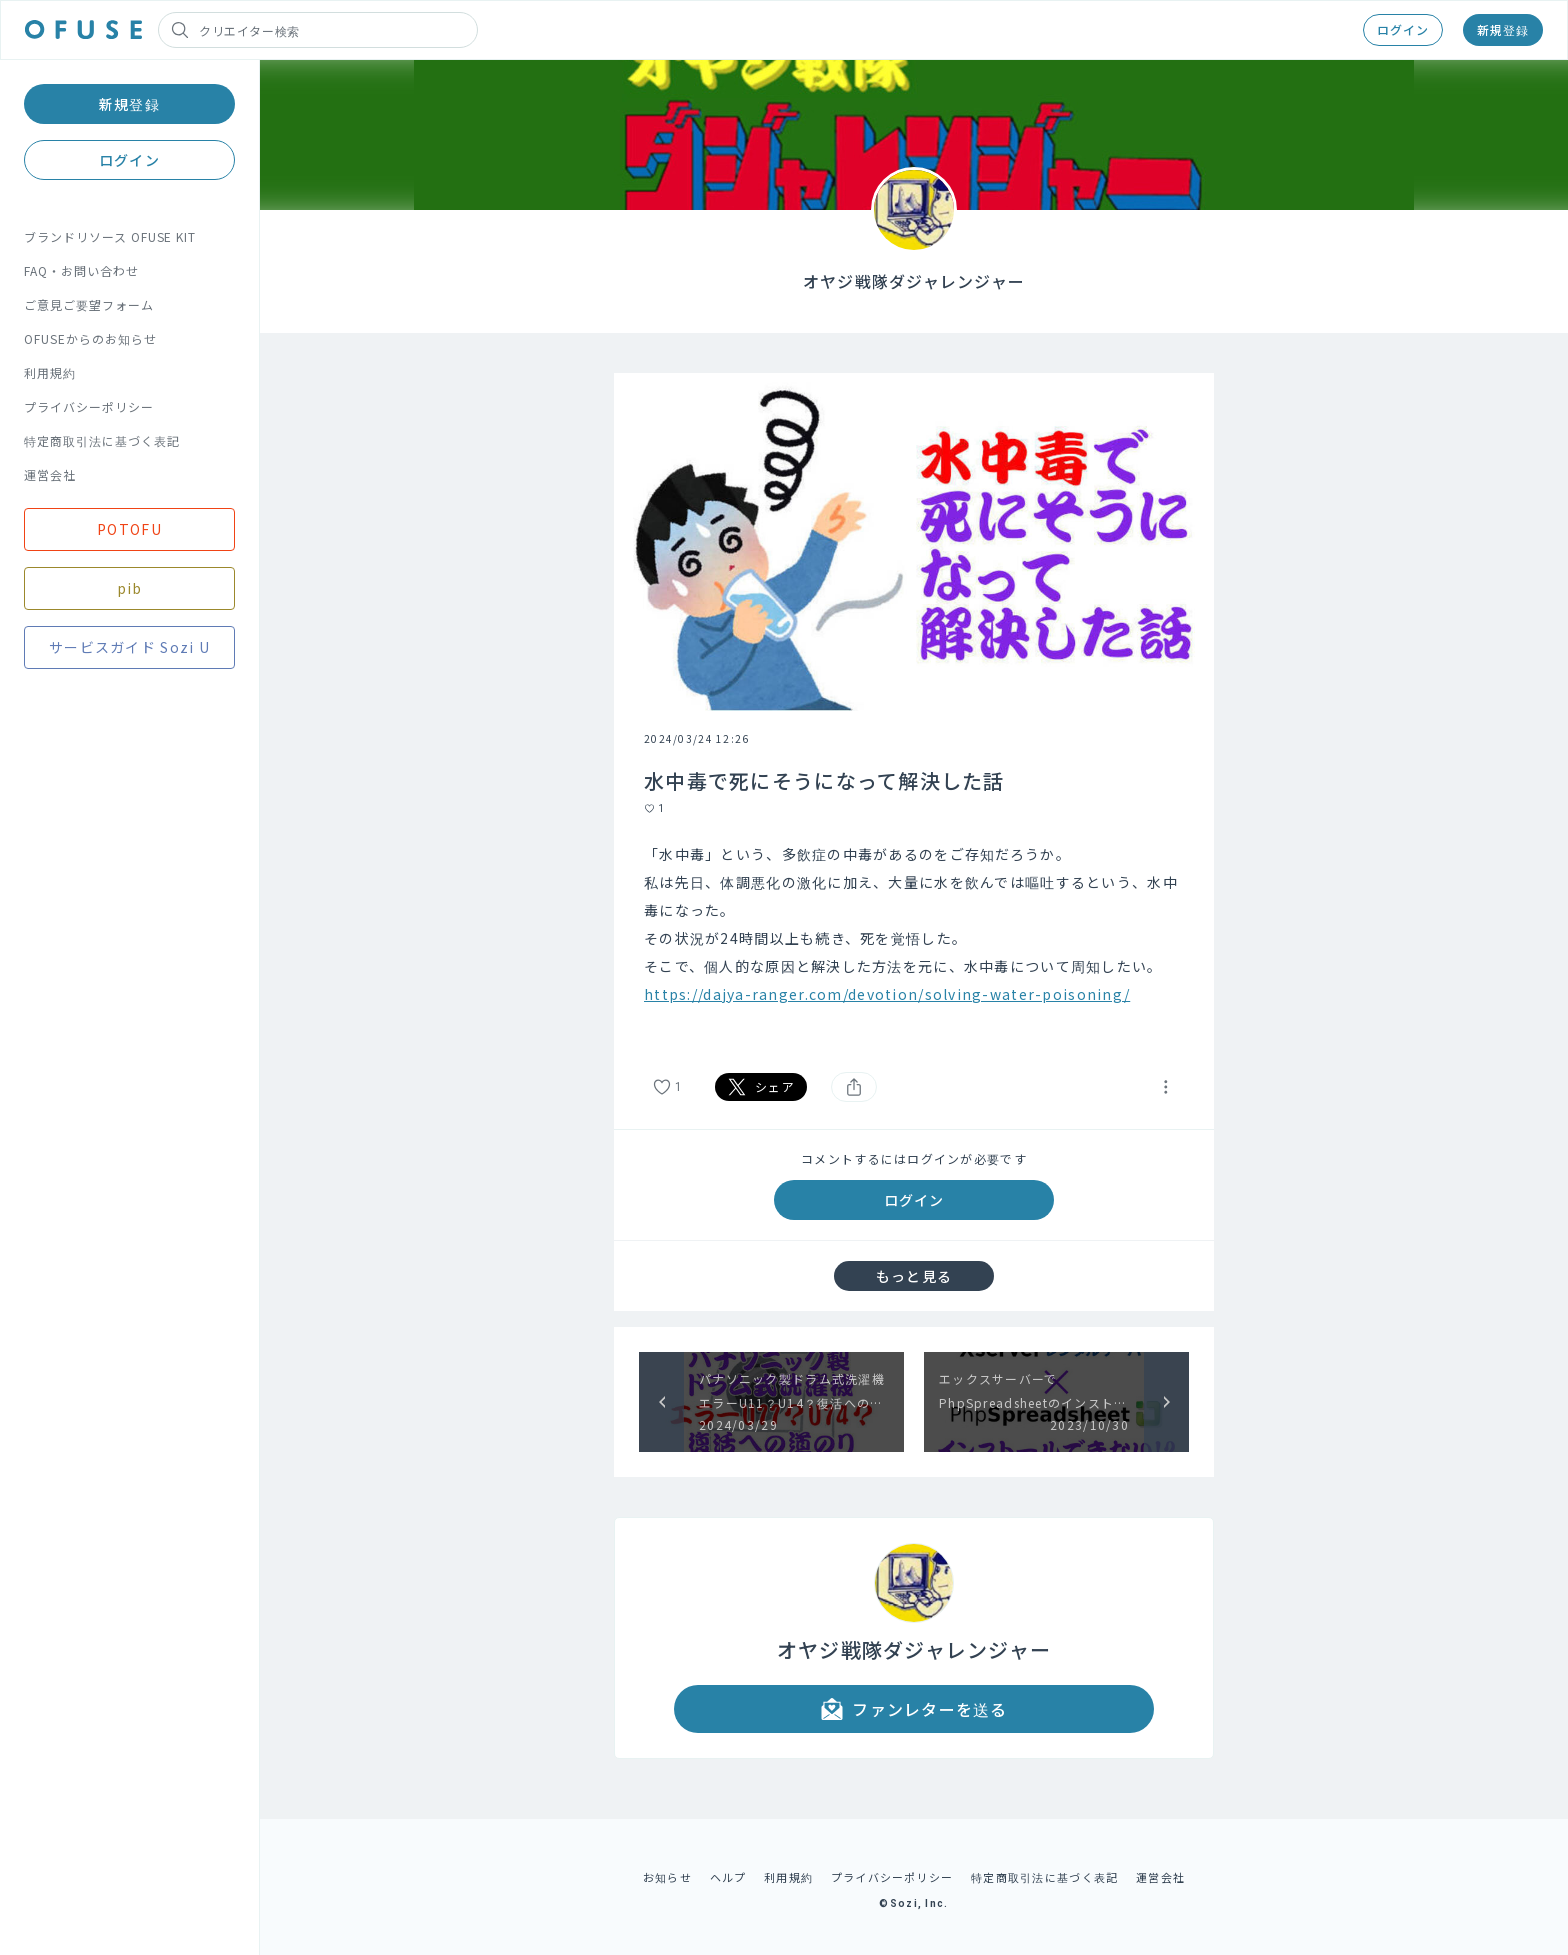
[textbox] (914, 938)
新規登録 (1503, 29)
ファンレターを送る (914, 1709)
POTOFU (129, 529)
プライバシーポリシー (89, 406)
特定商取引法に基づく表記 (102, 440)
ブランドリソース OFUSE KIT (110, 236)
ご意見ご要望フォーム (89, 304)
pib (130, 588)
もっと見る (914, 1276)
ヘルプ (728, 1877)
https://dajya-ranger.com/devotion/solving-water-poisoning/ (887, 994)
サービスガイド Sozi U (129, 647)
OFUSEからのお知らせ (90, 338)
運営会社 (50, 474)
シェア (761, 1087)
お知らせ (667, 1877)
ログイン (1403, 29)
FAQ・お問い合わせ (81, 270)
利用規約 (50, 372)
